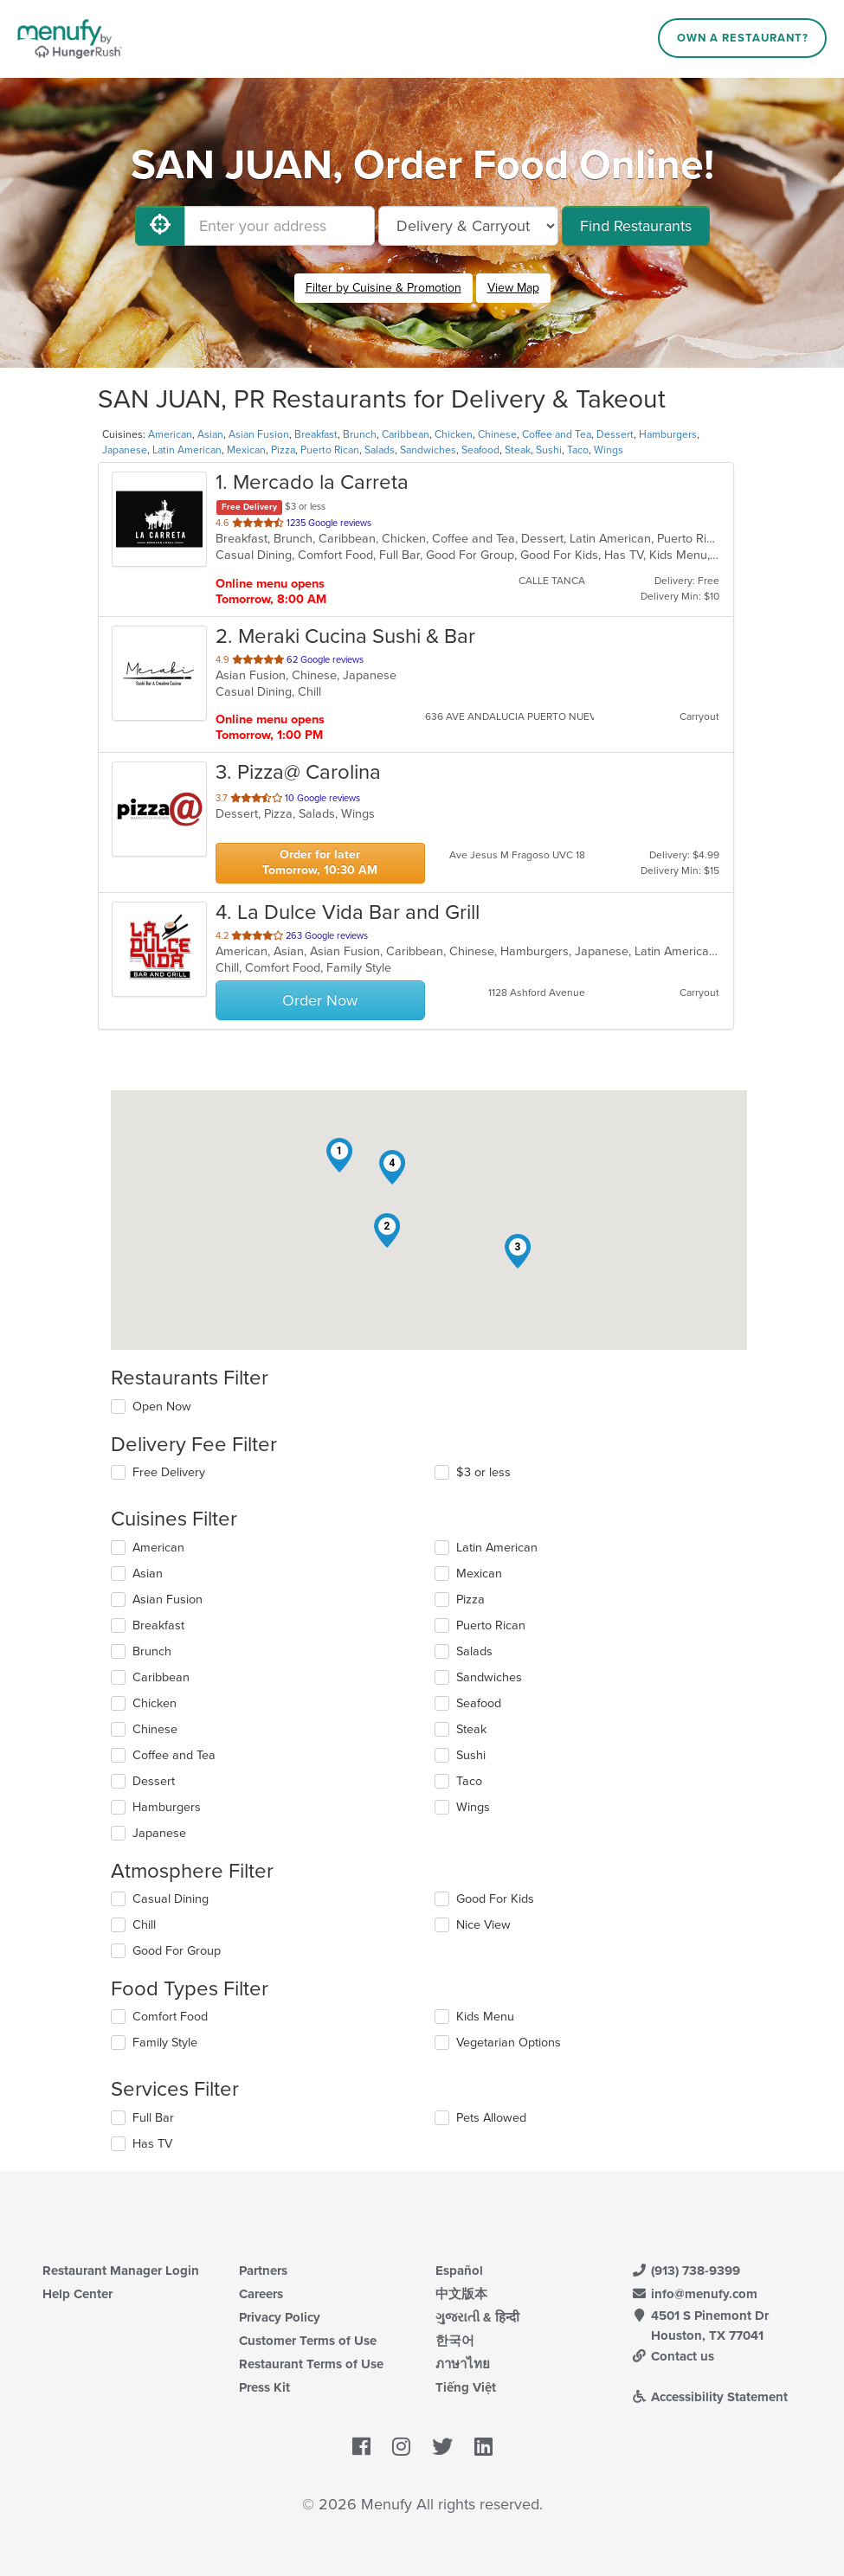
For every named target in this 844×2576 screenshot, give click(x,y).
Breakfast (316, 434)
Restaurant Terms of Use (311, 2364)
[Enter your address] (279, 226)
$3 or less (483, 1472)
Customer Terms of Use (308, 2340)
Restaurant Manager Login (120, 2270)
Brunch (360, 434)
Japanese (124, 450)
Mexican (246, 450)
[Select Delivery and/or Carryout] (468, 226)
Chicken (454, 434)
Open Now (161, 1406)
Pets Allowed (491, 2117)
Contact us (672, 2356)
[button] (339, 1155)
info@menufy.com (694, 2294)
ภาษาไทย (462, 2364)
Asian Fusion (259, 434)
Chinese (497, 434)
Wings (608, 450)
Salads (379, 450)
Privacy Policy (279, 2317)
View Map (513, 287)
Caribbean (405, 434)
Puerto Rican (329, 450)
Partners (263, 2270)
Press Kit (264, 2387)
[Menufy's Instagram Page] (401, 2447)
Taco (578, 450)
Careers (261, 2294)
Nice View (483, 1925)
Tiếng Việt (465, 2387)
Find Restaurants (636, 225)
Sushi (549, 450)
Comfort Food (170, 2016)
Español (459, 2270)
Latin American (187, 450)
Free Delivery (168, 1472)
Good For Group (176, 1950)
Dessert (615, 434)
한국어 (454, 2340)
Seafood (480, 450)
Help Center (77, 2294)
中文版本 (461, 2294)
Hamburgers (668, 434)
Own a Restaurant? (743, 38)
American (170, 434)
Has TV (152, 2143)
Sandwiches (428, 450)
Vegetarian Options (508, 2042)
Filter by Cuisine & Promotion (383, 287)
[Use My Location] (160, 226)
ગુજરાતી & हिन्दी (477, 2317)
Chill (144, 1925)
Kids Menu (485, 2016)
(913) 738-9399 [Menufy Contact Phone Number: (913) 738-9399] (685, 2270)
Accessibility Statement (709, 2397)
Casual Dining (170, 1899)
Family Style (164, 2042)
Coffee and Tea (556, 434)
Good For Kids (495, 1899)
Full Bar (153, 2117)
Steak (518, 450)
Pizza (283, 450)
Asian (210, 434)
